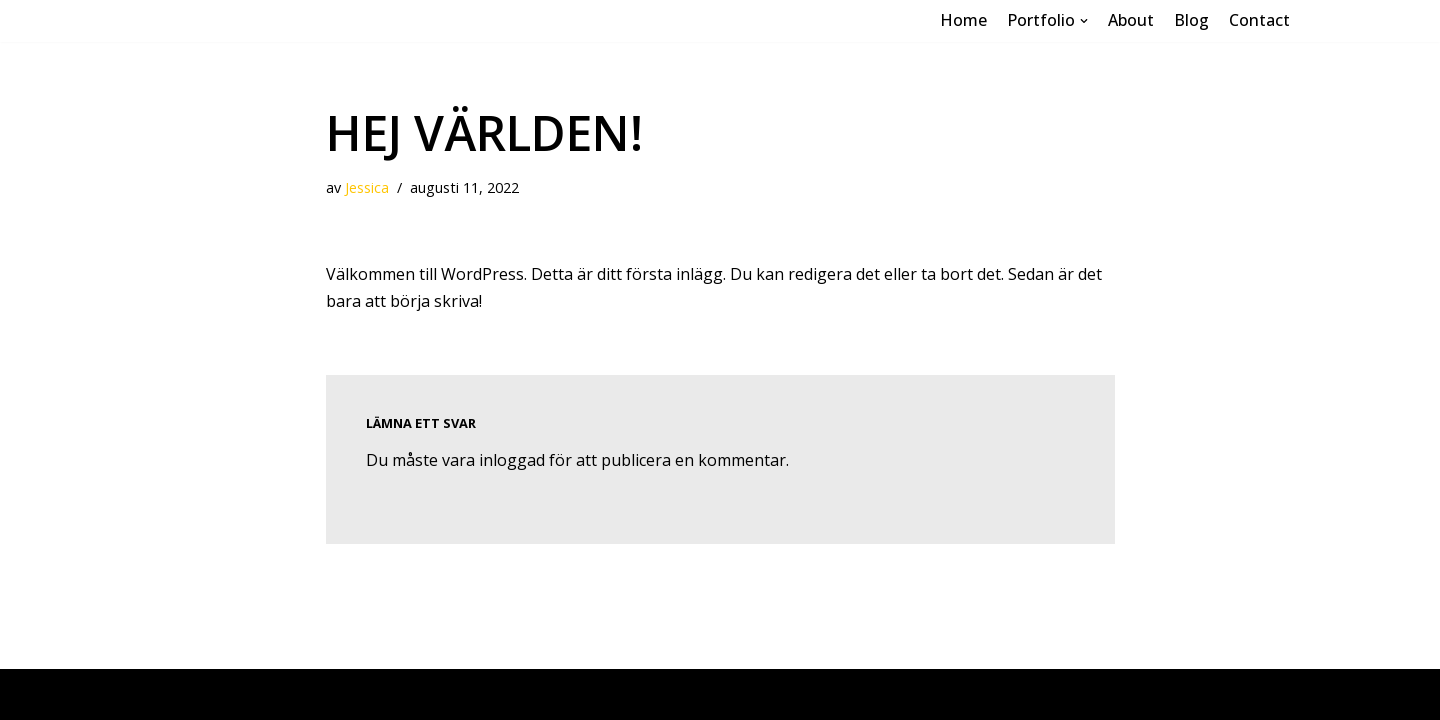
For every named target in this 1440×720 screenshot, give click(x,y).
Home (963, 20)
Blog (1191, 20)
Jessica (367, 187)
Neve (169, 694)
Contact (1259, 20)
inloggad (512, 460)
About (1131, 20)
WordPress (326, 694)
